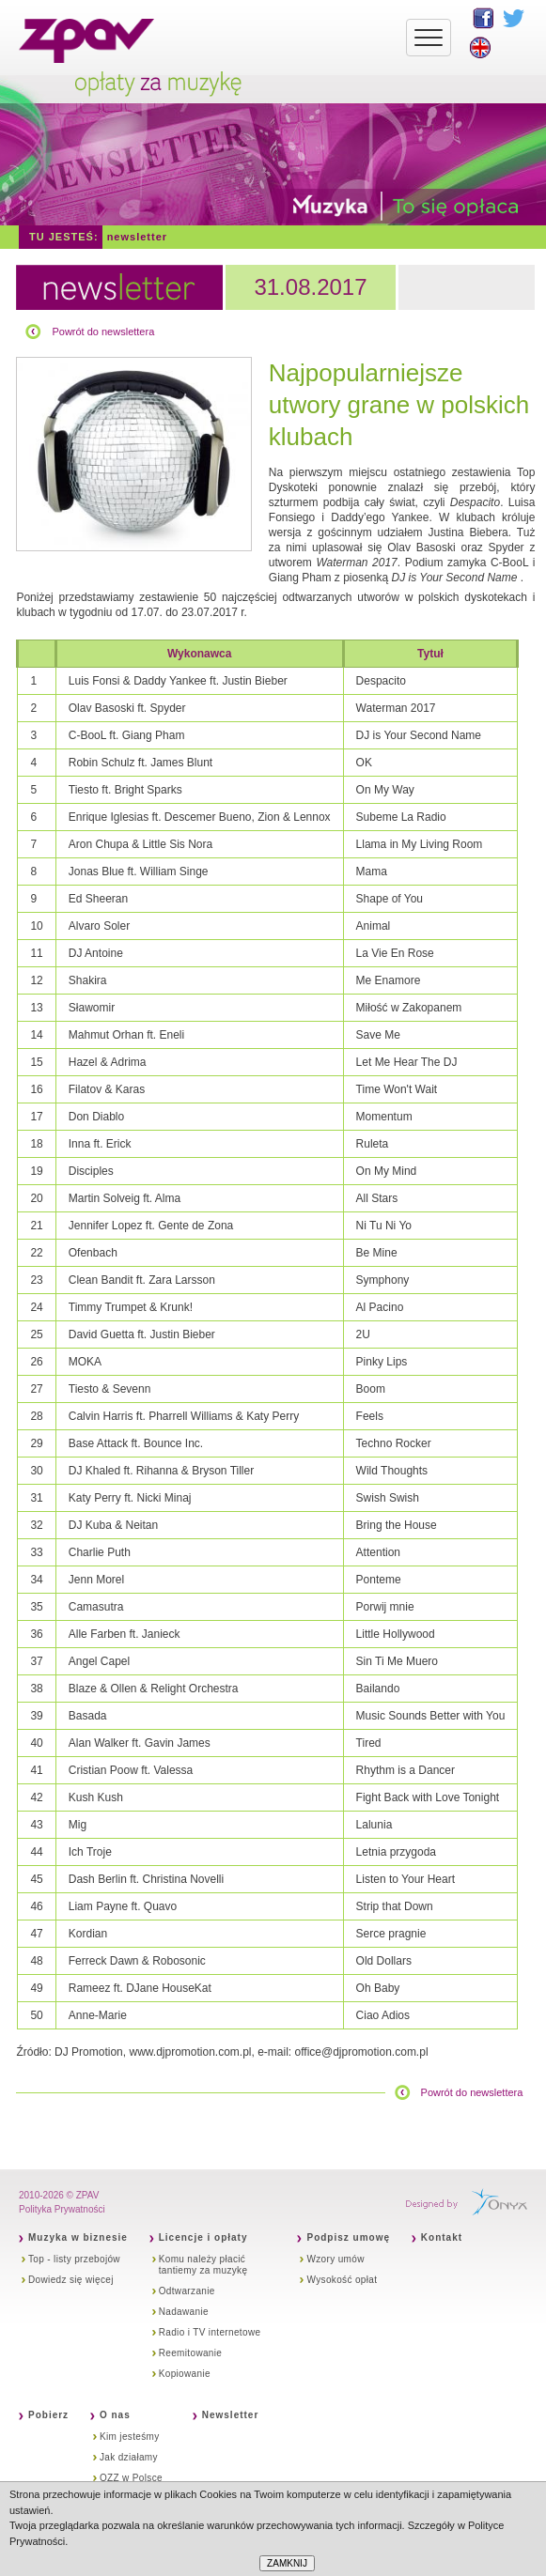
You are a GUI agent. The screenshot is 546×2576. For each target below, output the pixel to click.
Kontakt (441, 2237)
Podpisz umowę (348, 2237)
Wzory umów (335, 2259)
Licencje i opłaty (203, 2237)
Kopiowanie (185, 2373)
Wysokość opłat (341, 2280)
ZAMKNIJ (287, 2563)
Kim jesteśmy (130, 2436)
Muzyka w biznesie (78, 2237)
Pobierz (48, 2415)
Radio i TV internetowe (210, 2332)
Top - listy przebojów (74, 2259)
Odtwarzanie (187, 2291)
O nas (115, 2415)
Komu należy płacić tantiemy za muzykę (203, 2264)
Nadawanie (184, 2311)
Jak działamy (129, 2457)
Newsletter (137, 236)
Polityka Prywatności (62, 2209)
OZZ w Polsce (131, 2478)
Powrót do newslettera (103, 331)
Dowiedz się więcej (71, 2280)
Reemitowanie (191, 2353)
